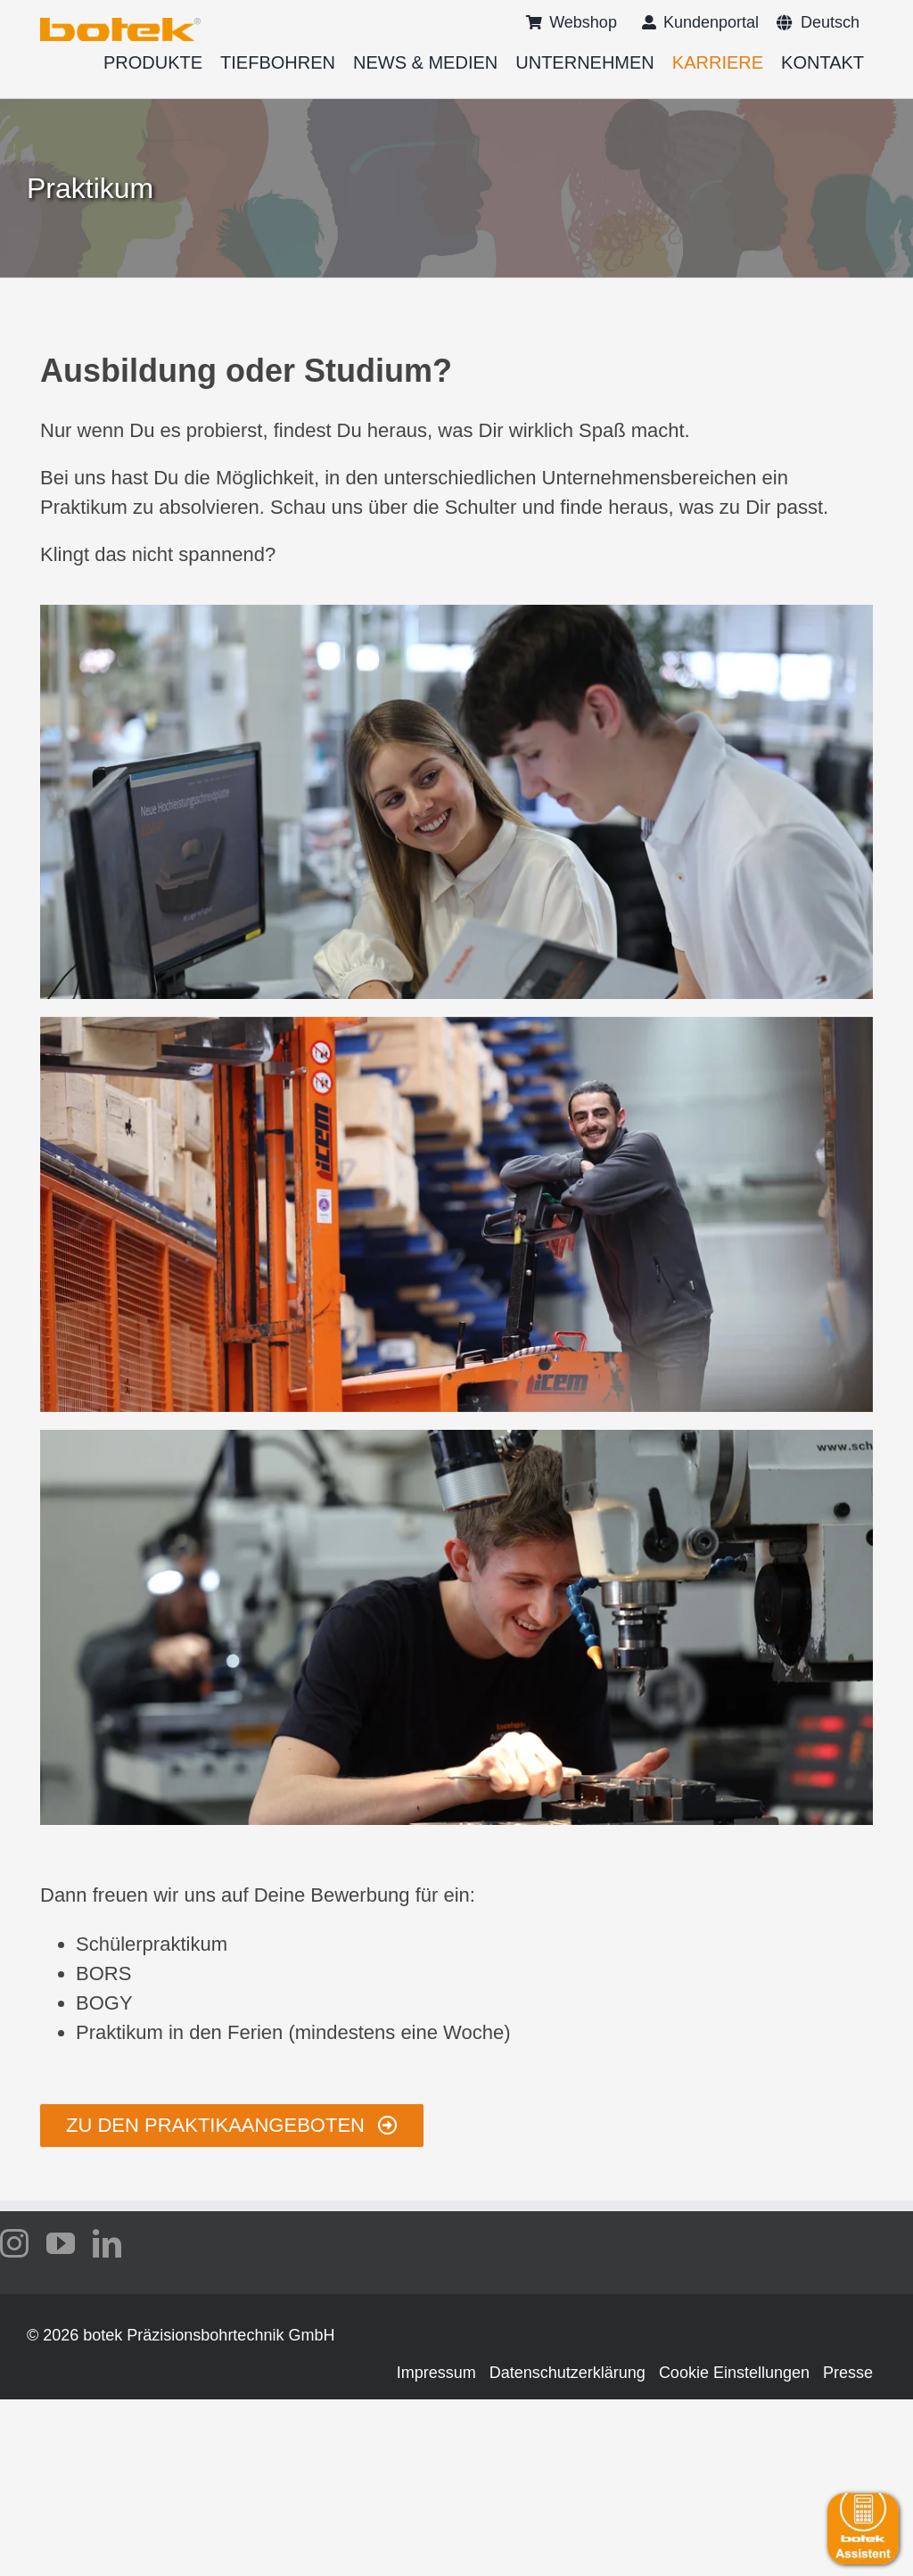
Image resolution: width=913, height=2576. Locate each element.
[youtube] (60, 2243)
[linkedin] (107, 2243)
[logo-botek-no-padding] (120, 24)
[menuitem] (818, 22)
